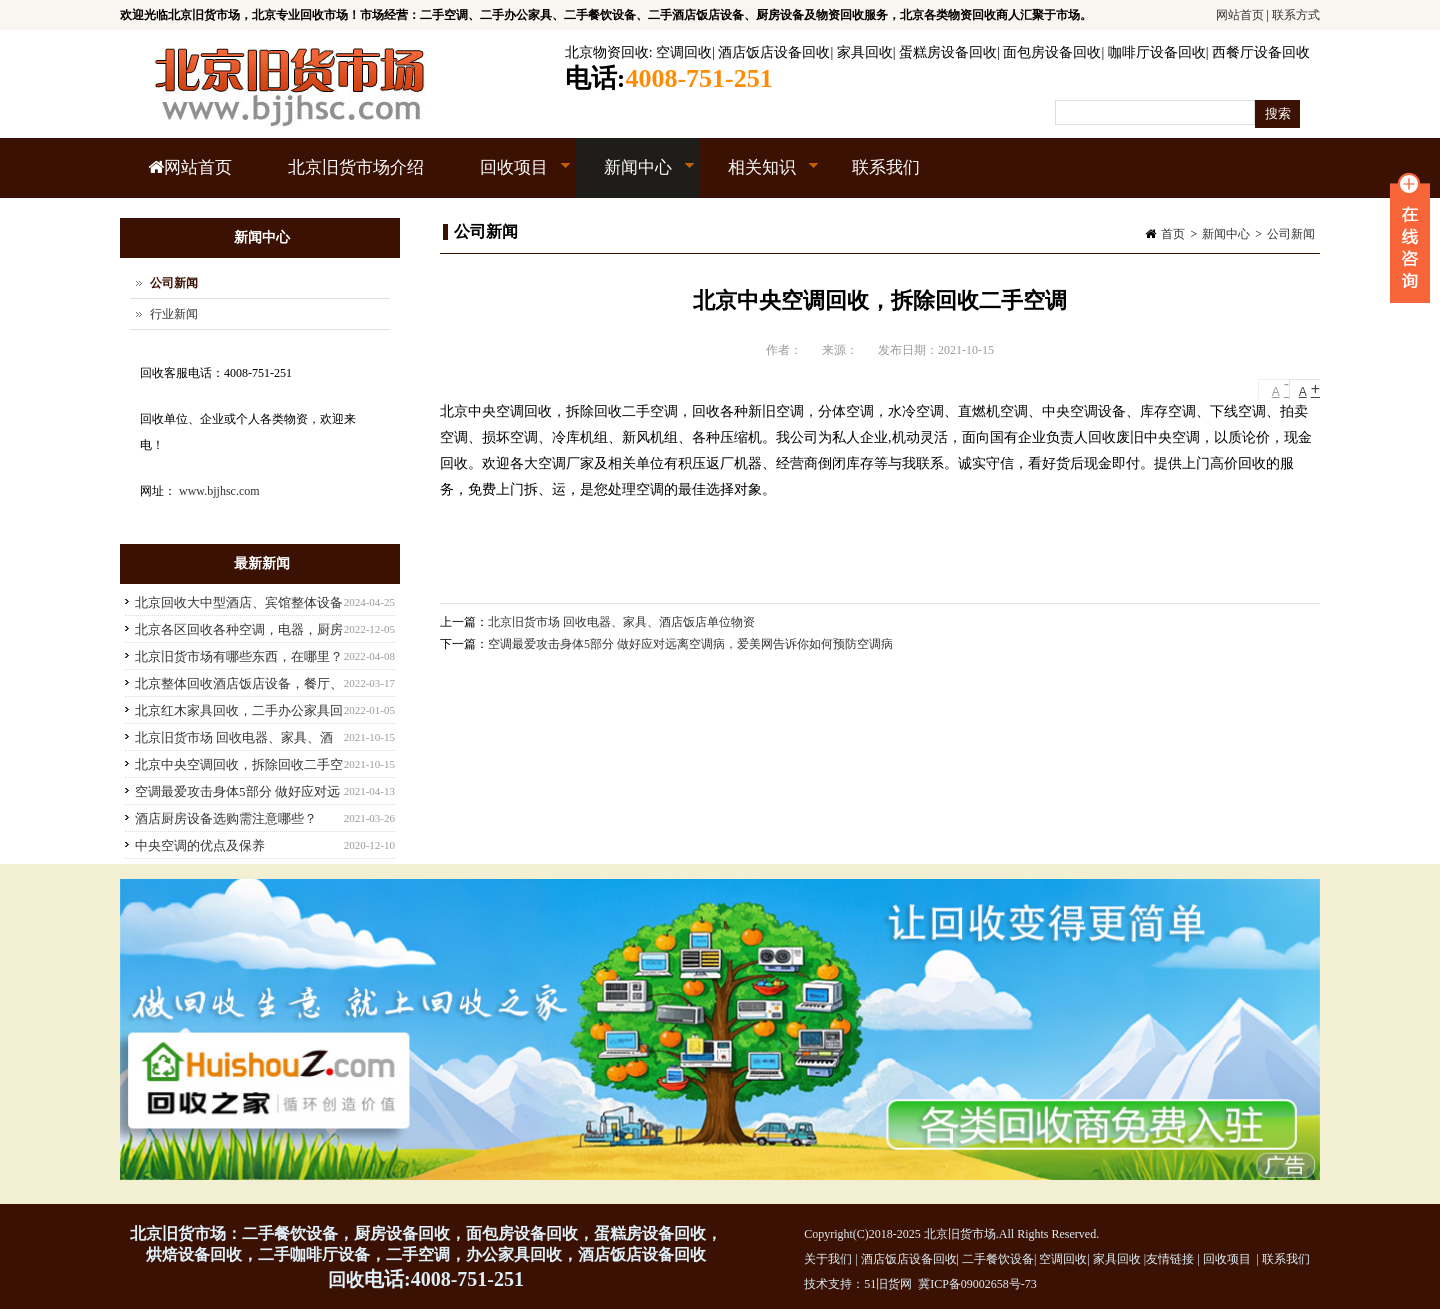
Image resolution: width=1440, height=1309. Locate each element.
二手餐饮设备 (998, 1259)
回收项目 (511, 178)
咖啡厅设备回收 (1157, 52)
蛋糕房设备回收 (948, 52)
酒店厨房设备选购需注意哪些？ (226, 818)
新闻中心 (635, 178)
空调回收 (684, 52)
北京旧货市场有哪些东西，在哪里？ (239, 656)
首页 (1173, 234)
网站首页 (1240, 15)
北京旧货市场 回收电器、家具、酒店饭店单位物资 (621, 622)
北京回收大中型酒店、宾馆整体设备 (239, 602)
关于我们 (828, 1259)
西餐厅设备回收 (1261, 52)
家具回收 (865, 52)
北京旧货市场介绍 (356, 167)
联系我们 (886, 167)
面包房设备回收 (1052, 52)
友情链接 (1170, 1259)
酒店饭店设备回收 (774, 52)
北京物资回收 (607, 52)
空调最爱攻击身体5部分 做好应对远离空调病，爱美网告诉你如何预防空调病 (690, 644)
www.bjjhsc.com (219, 491)
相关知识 (759, 178)
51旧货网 (888, 1284)
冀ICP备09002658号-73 (977, 1284)
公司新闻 (1291, 234)
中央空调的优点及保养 (200, 845)
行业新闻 (174, 314)
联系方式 (1296, 15)
